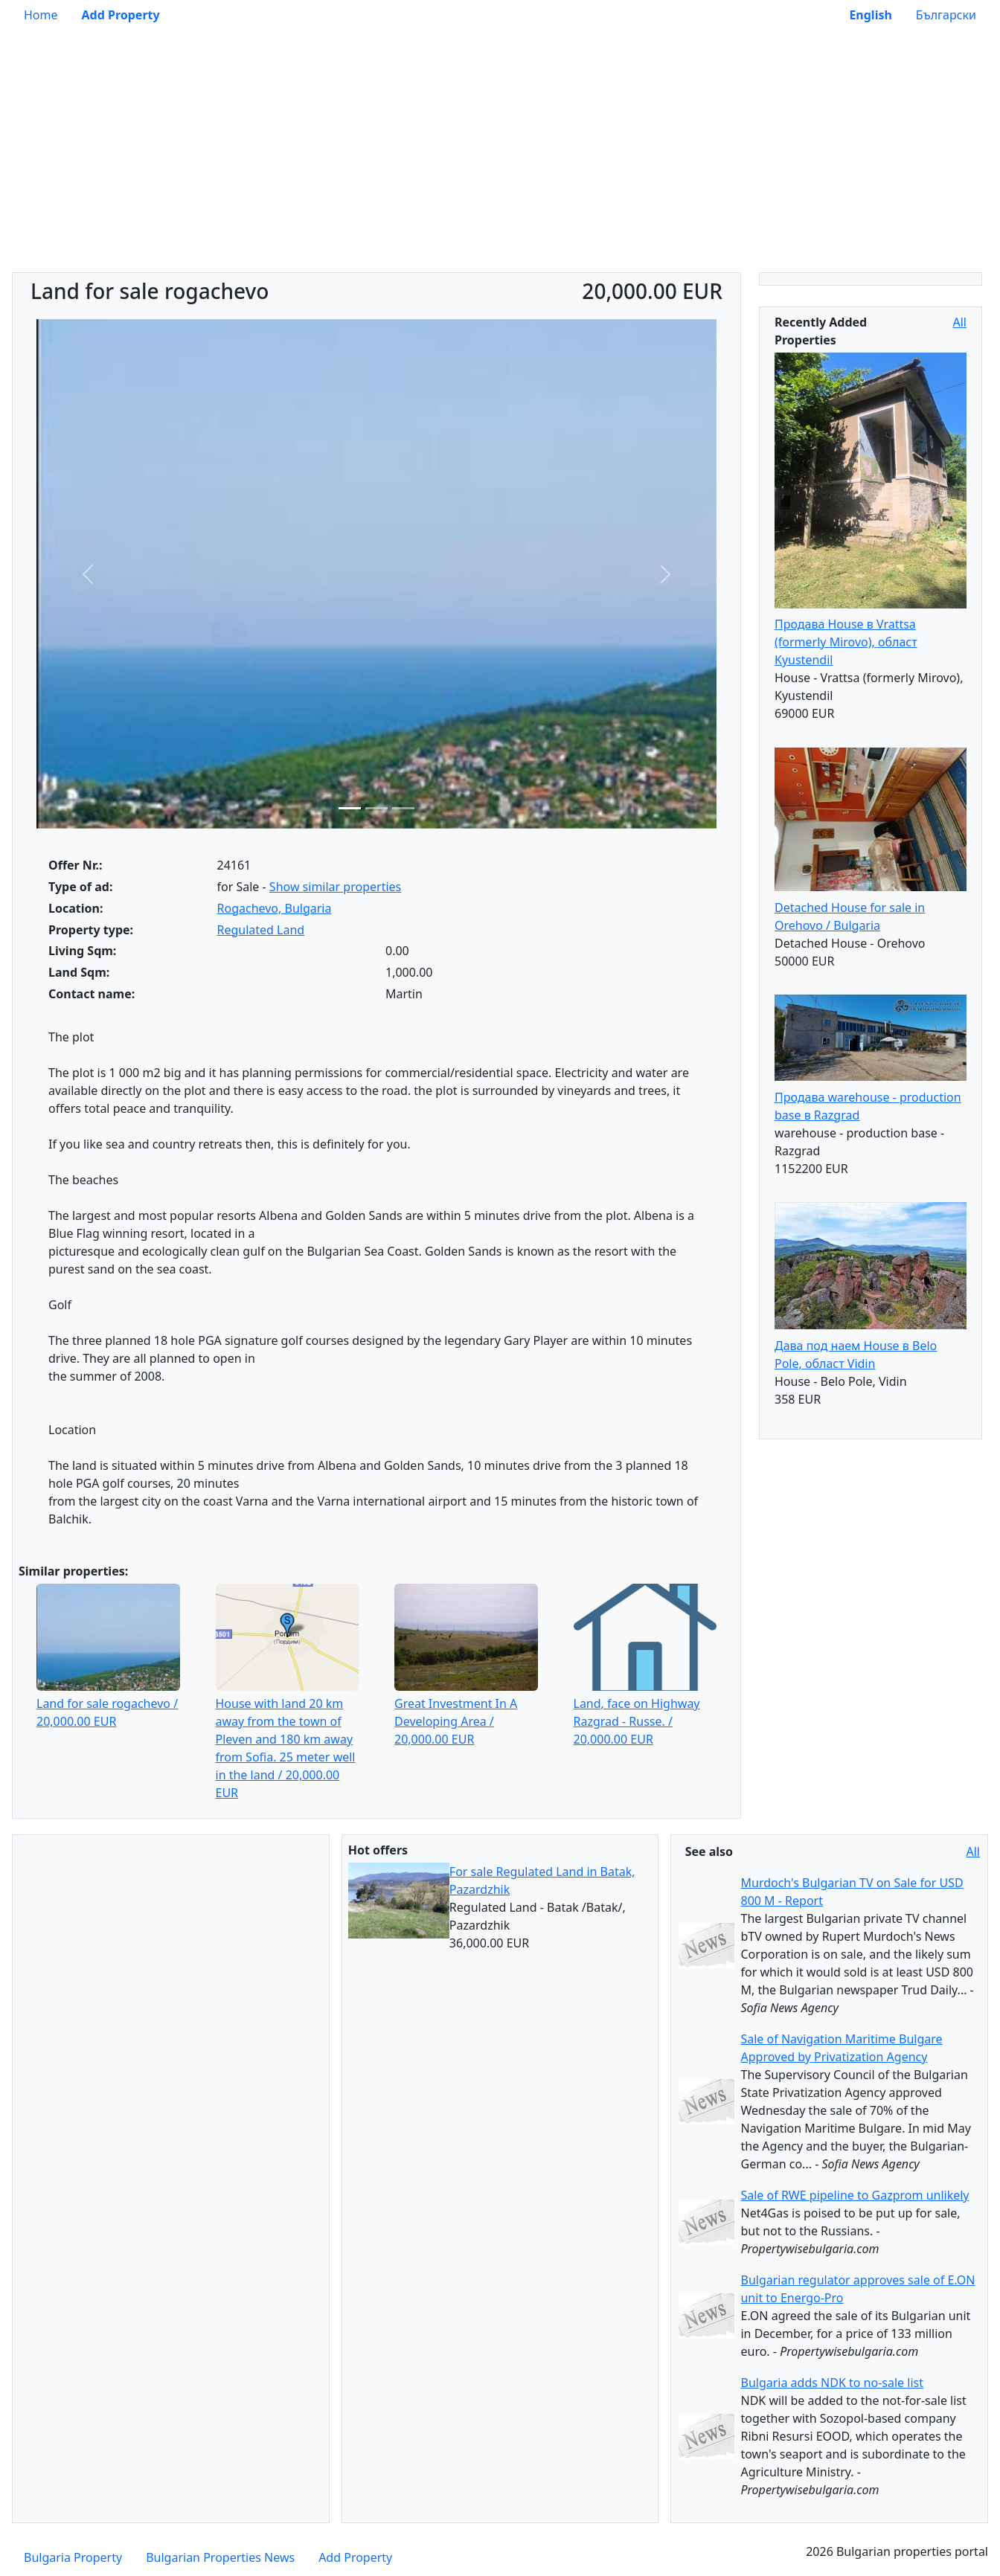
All (960, 322)
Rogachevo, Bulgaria (274, 908)
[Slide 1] (350, 808)
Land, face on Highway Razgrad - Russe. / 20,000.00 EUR (637, 1721)
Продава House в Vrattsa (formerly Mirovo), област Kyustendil (846, 642)
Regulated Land (261, 930)
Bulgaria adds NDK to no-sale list (831, 2382)
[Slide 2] (376, 808)
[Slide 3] (403, 808)
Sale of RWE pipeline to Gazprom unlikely (854, 2195)
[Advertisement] (500, 161)
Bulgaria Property (73, 2557)
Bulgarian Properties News (220, 2557)
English (870, 15)
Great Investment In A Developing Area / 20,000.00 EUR (455, 1721)
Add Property (355, 2557)
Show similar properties (335, 887)
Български (946, 15)
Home (41, 15)
